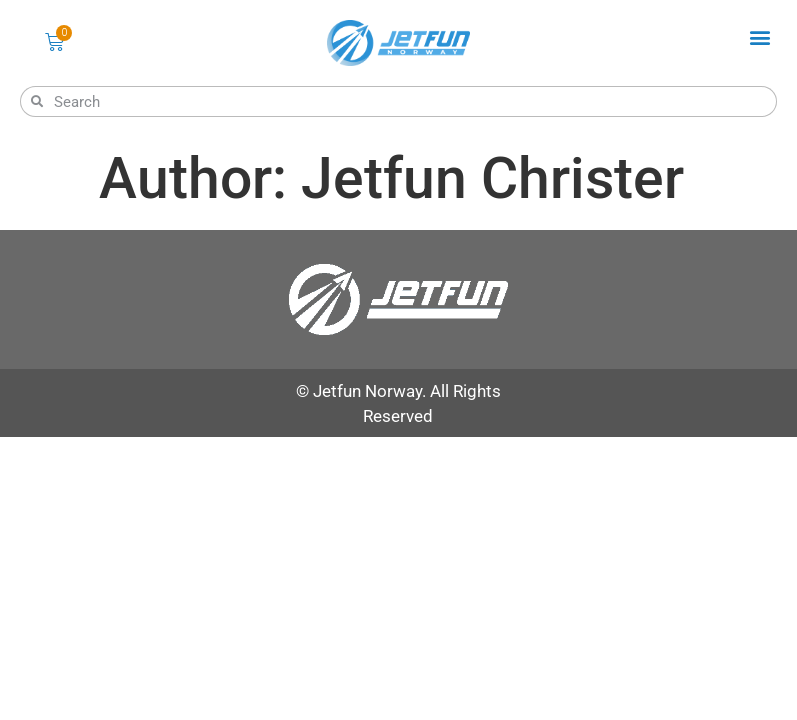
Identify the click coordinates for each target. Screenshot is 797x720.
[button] (760, 36)
